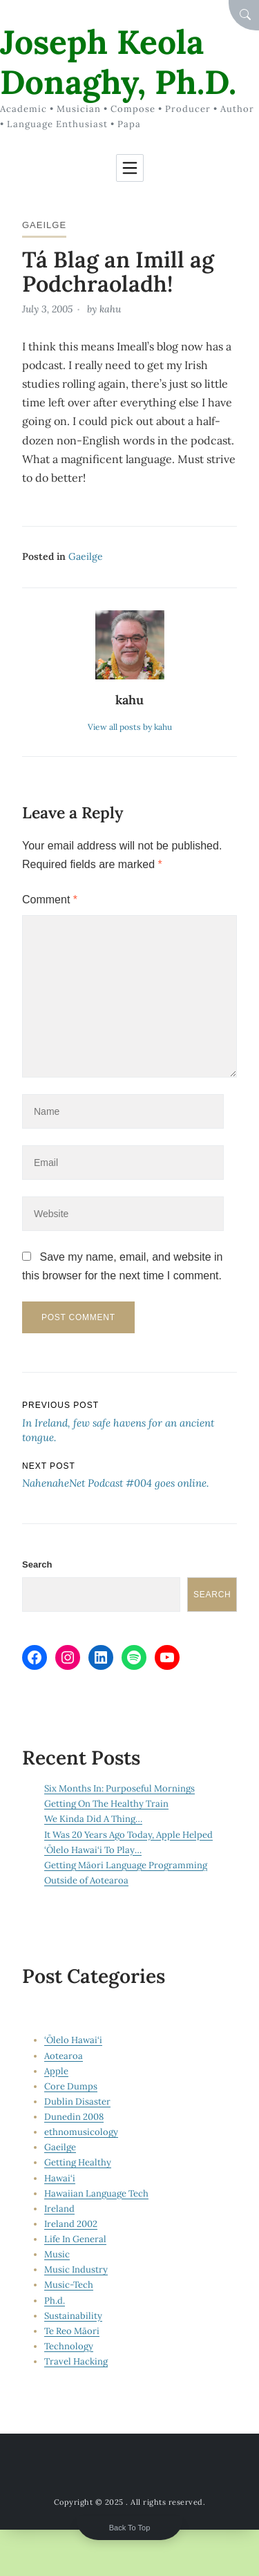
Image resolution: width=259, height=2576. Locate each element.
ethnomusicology (81, 2132)
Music (57, 2254)
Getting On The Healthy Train (106, 1803)
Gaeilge (44, 225)
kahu (110, 309)
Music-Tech (68, 2285)
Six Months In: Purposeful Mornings (119, 1788)
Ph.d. (54, 2300)
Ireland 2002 (70, 2224)
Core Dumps (70, 2086)
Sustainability (73, 2316)
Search (37, 1564)
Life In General (75, 2239)
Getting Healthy (77, 2162)
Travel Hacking (76, 2361)
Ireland (59, 2209)
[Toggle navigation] (130, 168)
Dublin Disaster (77, 2101)
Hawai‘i (59, 2178)
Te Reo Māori (71, 2331)
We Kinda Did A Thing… (93, 1819)
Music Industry (76, 2269)
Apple (56, 2071)
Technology (68, 2346)
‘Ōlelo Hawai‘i (73, 2040)
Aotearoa (63, 2056)
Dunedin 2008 (74, 2117)
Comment (49, 899)
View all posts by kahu (130, 727)
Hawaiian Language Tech (96, 2193)
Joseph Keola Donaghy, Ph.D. (118, 62)
